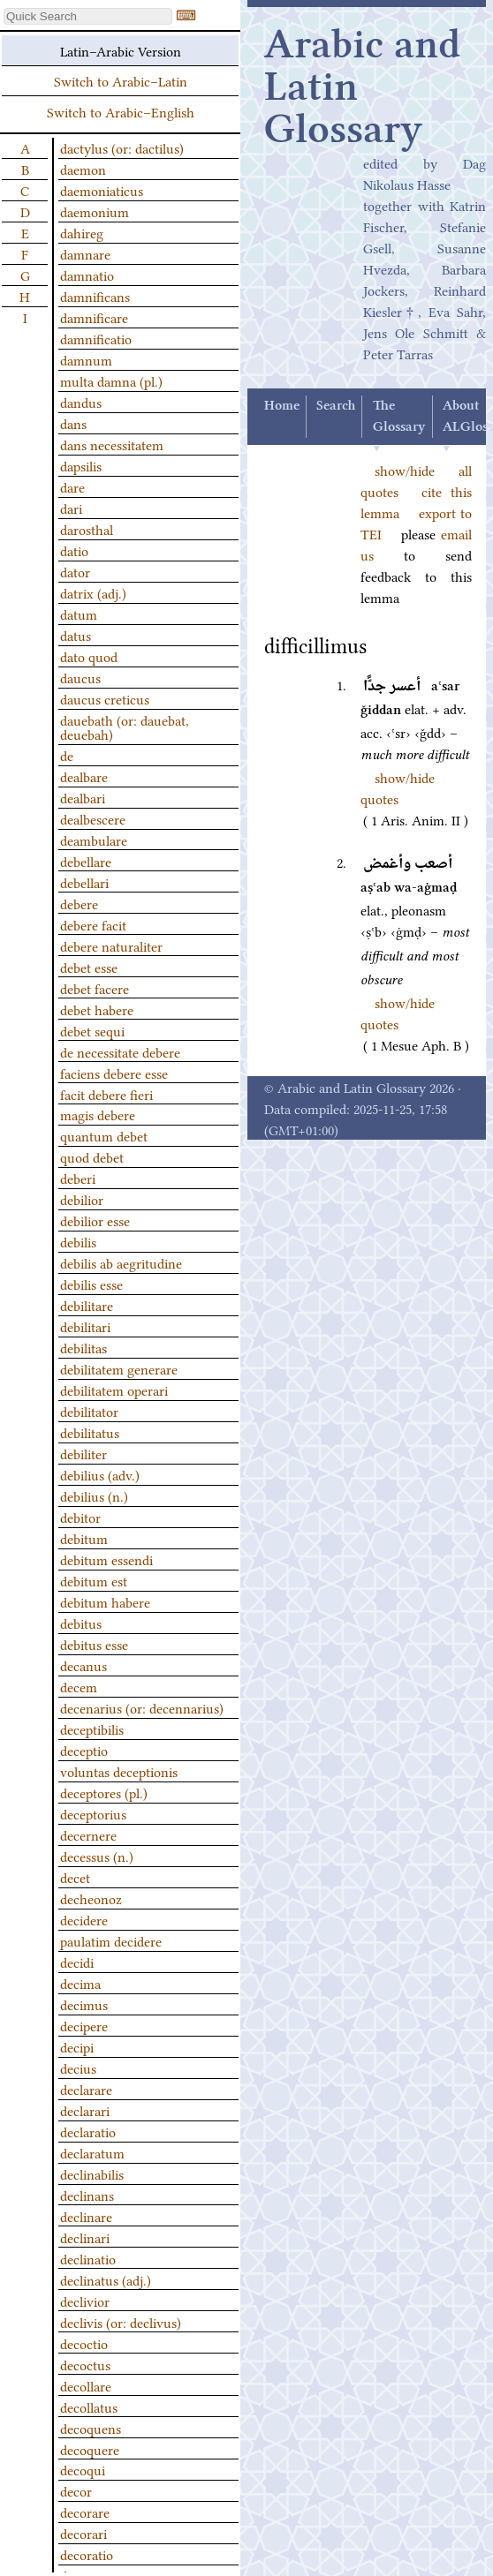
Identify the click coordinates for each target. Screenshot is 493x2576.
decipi (77, 2046)
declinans (87, 2194)
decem (78, 1686)
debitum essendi (106, 1559)
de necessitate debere (120, 1051)
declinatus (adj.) (105, 2279)
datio (74, 550)
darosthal (86, 529)
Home (282, 406)
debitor (80, 1516)
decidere (84, 1919)
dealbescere (92, 818)
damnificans (95, 295)
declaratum (92, 2152)
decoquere (89, 2449)
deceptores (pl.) (104, 1792)
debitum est (93, 1580)
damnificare (94, 317)
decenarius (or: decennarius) (142, 1707)
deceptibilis (92, 1728)
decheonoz (91, 1898)
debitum (84, 1538)
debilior (81, 1199)
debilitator (89, 1410)
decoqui (82, 2469)
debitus (81, 1622)
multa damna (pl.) (111, 380)
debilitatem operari (114, 1389)
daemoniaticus (101, 190)
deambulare (93, 839)
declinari (85, 2237)
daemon (83, 168)
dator (75, 571)
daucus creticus (104, 698)
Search (335, 406)
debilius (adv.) (100, 1474)
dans (73, 423)
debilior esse (95, 1220)
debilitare (86, 1304)
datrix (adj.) (93, 592)
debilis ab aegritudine (121, 1262)
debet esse (89, 966)
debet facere (94, 988)
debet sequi (92, 1030)
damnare (85, 253)
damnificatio (96, 338)
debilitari (85, 1326)
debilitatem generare (119, 1368)
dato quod (89, 656)
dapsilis (81, 465)
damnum (86, 359)
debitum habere (105, 1601)
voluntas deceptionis (119, 1771)
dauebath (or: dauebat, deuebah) (124, 726)
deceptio (84, 1749)
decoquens (90, 2427)
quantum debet (104, 1135)
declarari (85, 2110)
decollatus (89, 2406)
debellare (85, 860)
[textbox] (88, 16)
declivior (85, 2300)
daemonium (94, 211)
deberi (77, 1177)
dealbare (84, 776)
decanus (83, 1665)
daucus (80, 677)
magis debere (97, 1114)
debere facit (93, 924)
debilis (78, 1241)
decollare (85, 2385)
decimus (84, 2004)
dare (72, 486)
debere (79, 903)
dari (71, 507)
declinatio (88, 2258)
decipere (84, 2025)
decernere (88, 1834)
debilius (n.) (94, 1495)
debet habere (96, 1009)
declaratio (88, 2131)
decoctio (84, 2343)
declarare (86, 2088)
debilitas (83, 1347)
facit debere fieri (106, 1093)
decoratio (86, 2554)
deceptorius (93, 1813)
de (66, 755)
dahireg (81, 232)
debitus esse (94, 1643)
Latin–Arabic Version (120, 50)
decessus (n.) (96, 1855)
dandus (81, 401)
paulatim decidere (111, 1940)
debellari (84, 882)
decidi (77, 1961)
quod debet (92, 1156)
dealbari (82, 797)
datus (75, 634)
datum (78, 613)
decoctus (85, 2364)
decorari (83, 2532)
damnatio (87, 274)
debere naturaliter (111, 945)
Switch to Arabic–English (120, 111)
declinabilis (92, 2173)
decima (80, 1982)
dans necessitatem (111, 444)
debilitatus (89, 1432)
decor (76, 2490)
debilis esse (91, 1283)
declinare (86, 2216)
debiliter (83, 1453)
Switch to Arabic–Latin (120, 80)
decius (78, 2067)
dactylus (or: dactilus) (122, 147)
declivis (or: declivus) (120, 2321)
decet (75, 1877)
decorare (85, 2511)
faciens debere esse (114, 1072)
